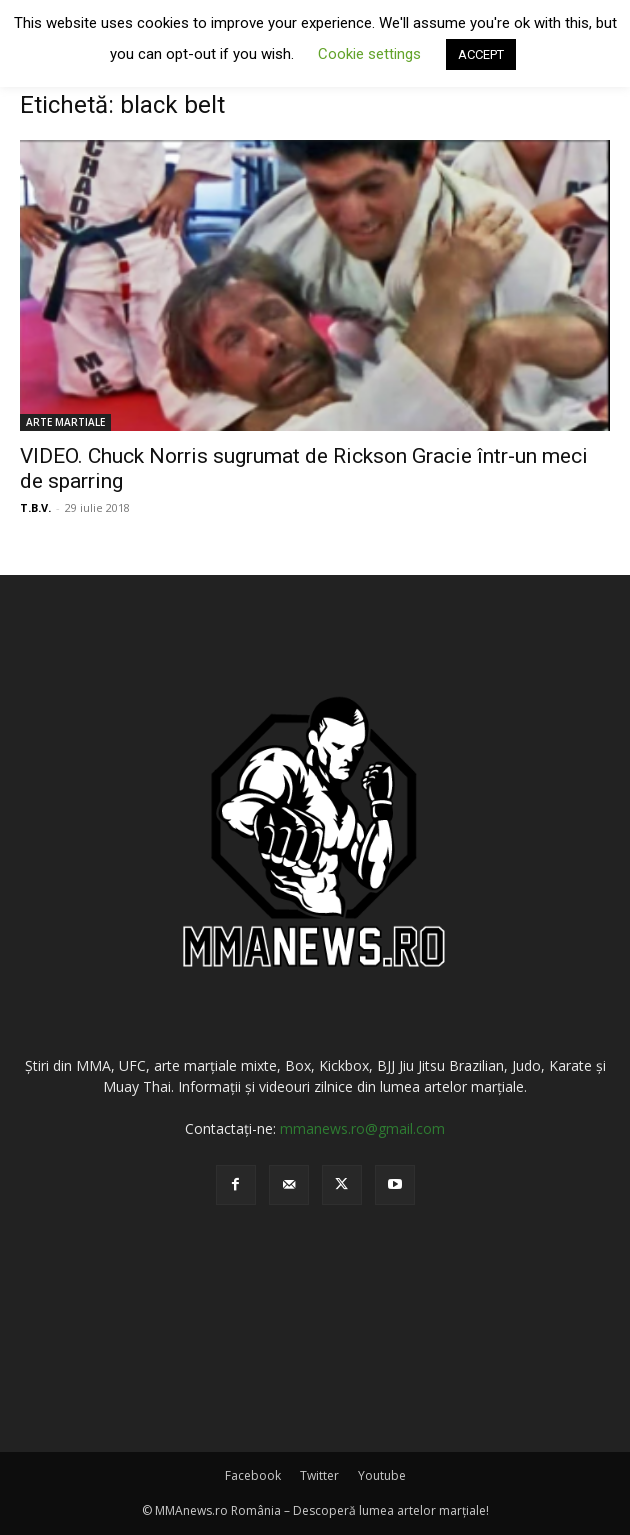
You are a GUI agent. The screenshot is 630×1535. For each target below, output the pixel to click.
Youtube (382, 1475)
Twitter (319, 1475)
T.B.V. (35, 507)
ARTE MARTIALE (65, 422)
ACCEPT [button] (481, 54)
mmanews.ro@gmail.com (362, 1128)
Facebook (253, 1475)
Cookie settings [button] (369, 54)
